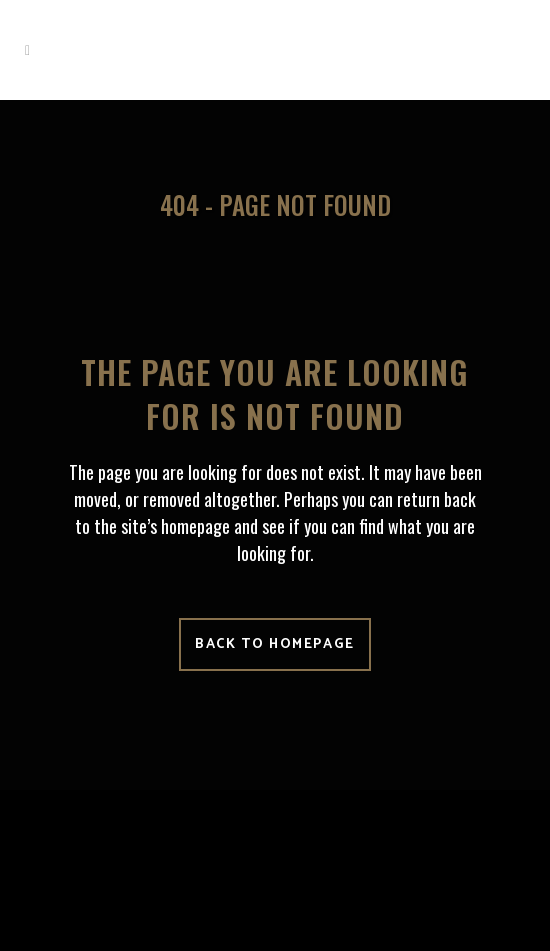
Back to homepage (275, 644)
